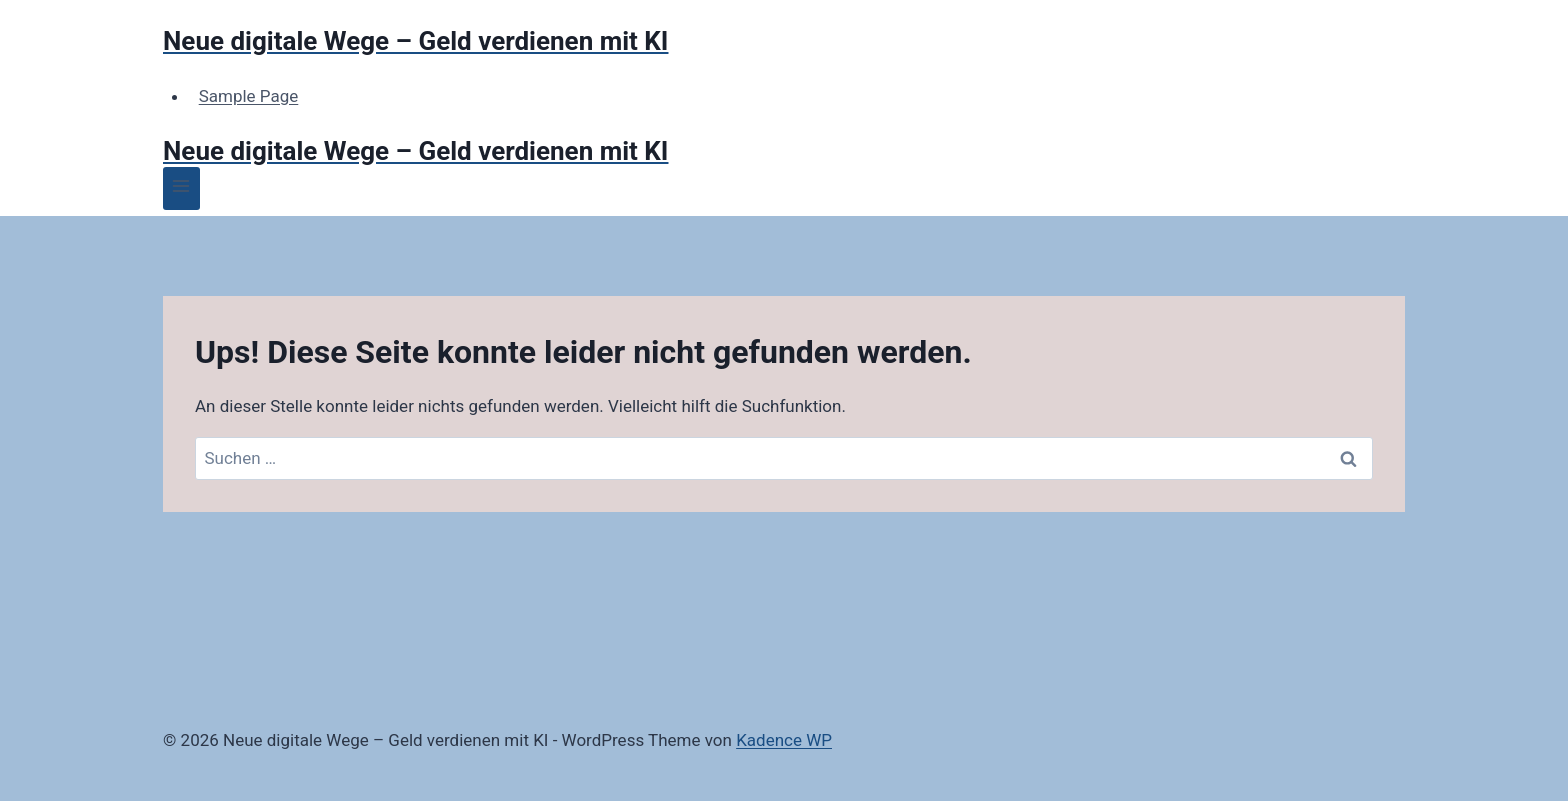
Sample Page (249, 96)
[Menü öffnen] (181, 188)
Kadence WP (784, 740)
